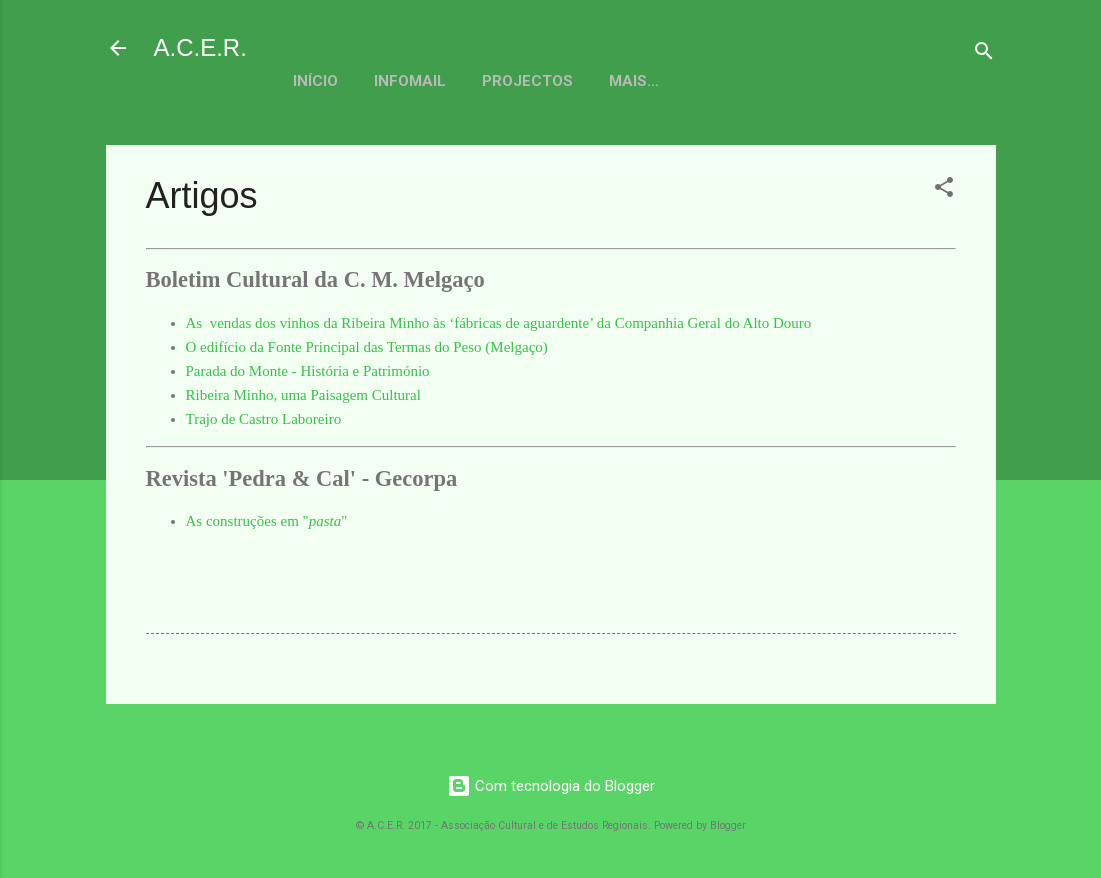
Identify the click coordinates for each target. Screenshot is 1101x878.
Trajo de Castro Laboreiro (264, 419)
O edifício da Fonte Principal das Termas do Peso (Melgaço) (367, 347)
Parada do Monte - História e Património (308, 371)
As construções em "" (267, 521)
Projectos (527, 81)
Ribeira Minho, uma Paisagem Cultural (303, 395)
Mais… (770, 81)
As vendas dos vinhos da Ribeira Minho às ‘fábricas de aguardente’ (390, 323)
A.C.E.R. (200, 47)
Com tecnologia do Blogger (551, 786)
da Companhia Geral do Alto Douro (702, 323)
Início (315, 81)
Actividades (659, 81)
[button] (944, 190)
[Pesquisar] (984, 54)
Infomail (410, 81)
